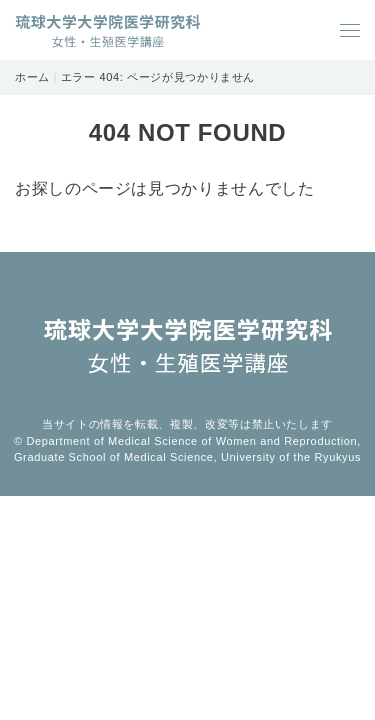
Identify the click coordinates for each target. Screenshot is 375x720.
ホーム (32, 77)
